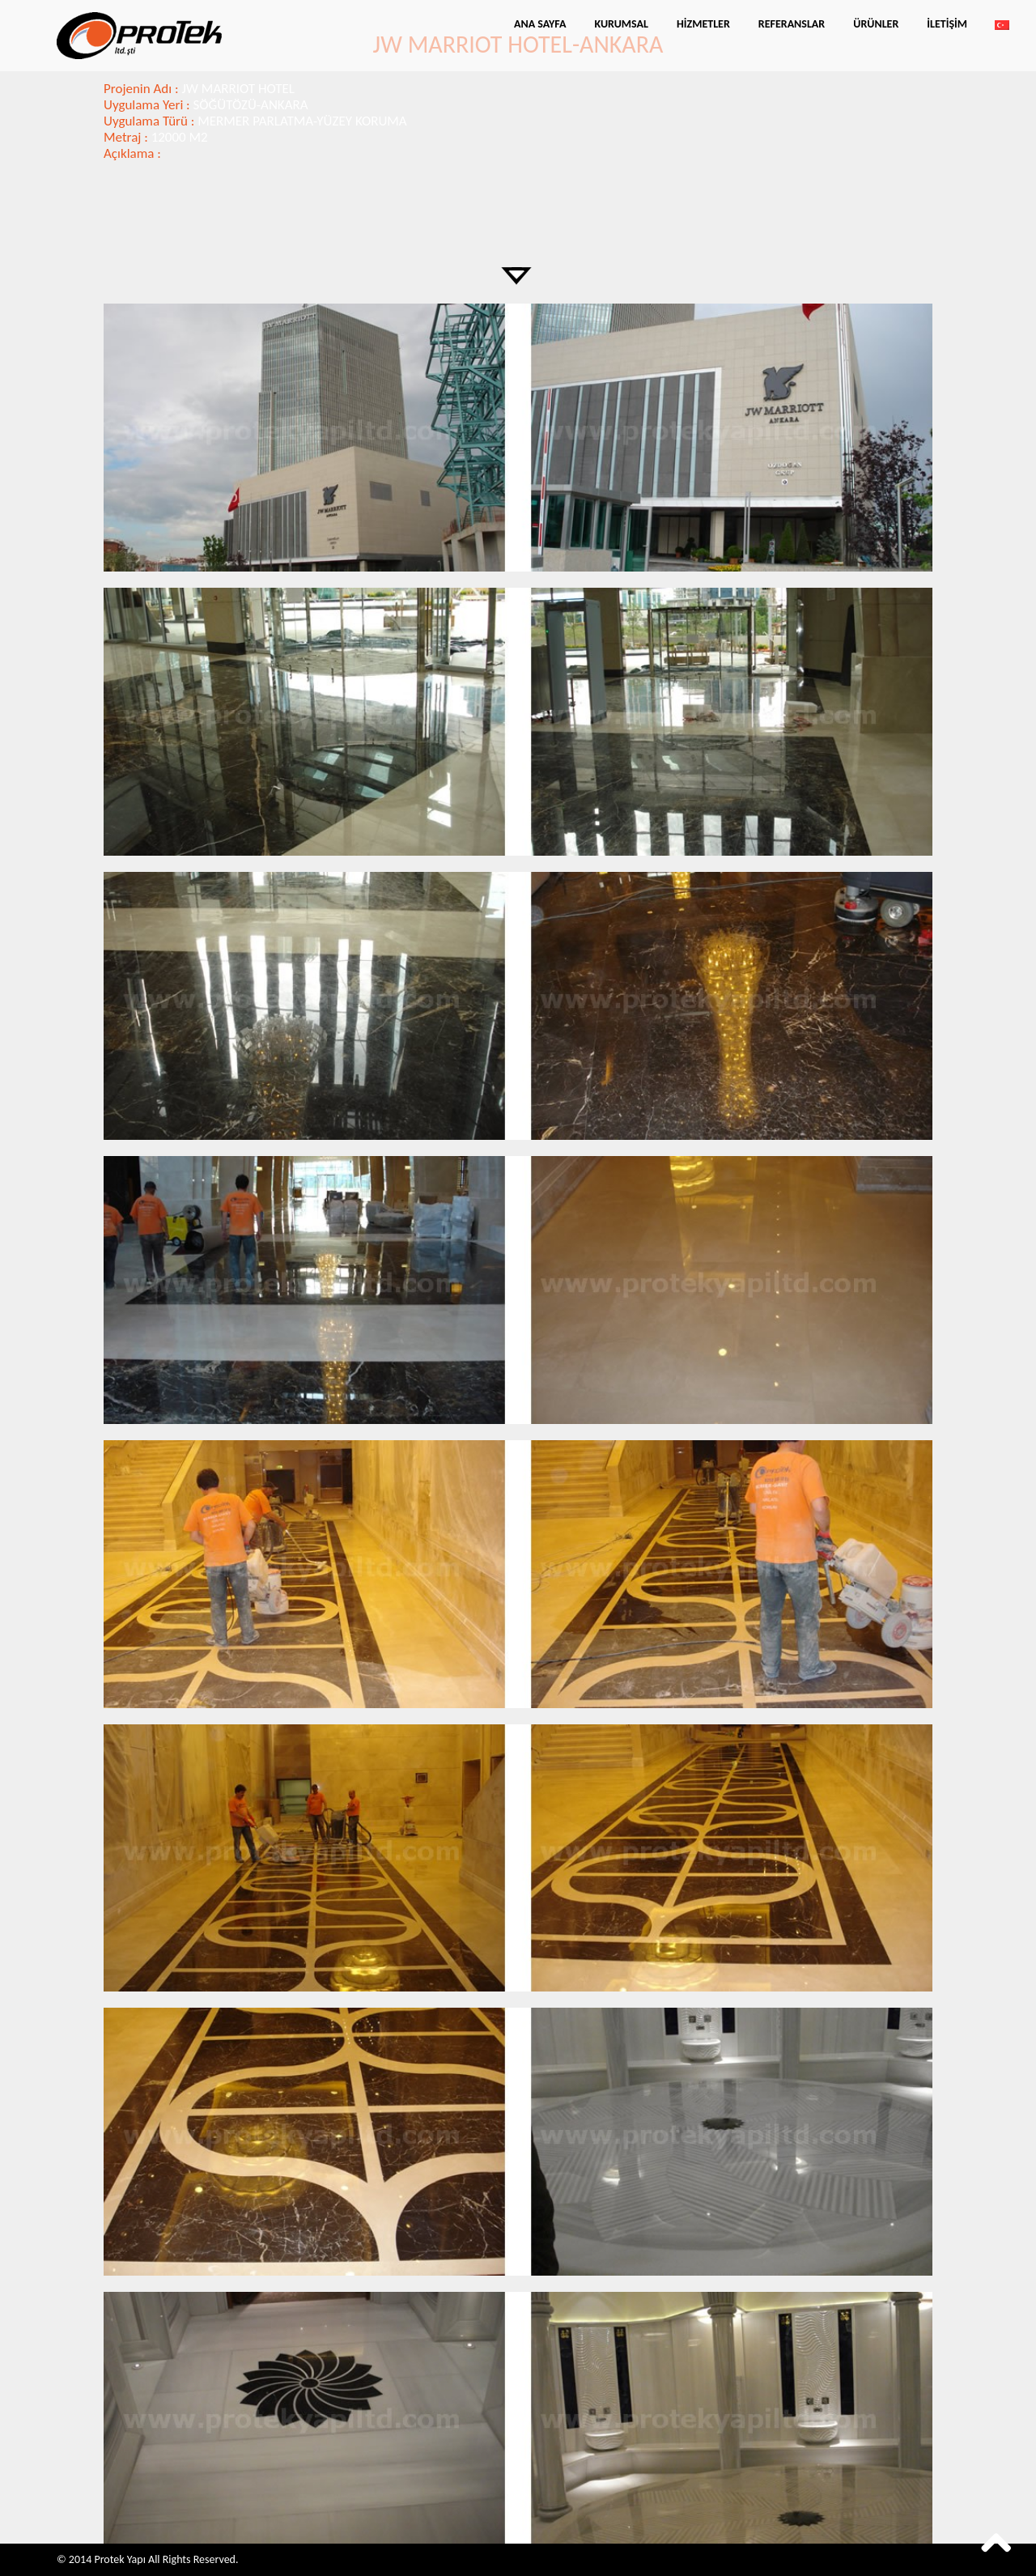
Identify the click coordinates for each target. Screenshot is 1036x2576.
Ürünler (875, 24)
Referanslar (791, 24)
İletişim (947, 24)
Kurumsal (621, 24)
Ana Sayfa (540, 24)
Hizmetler (703, 24)
